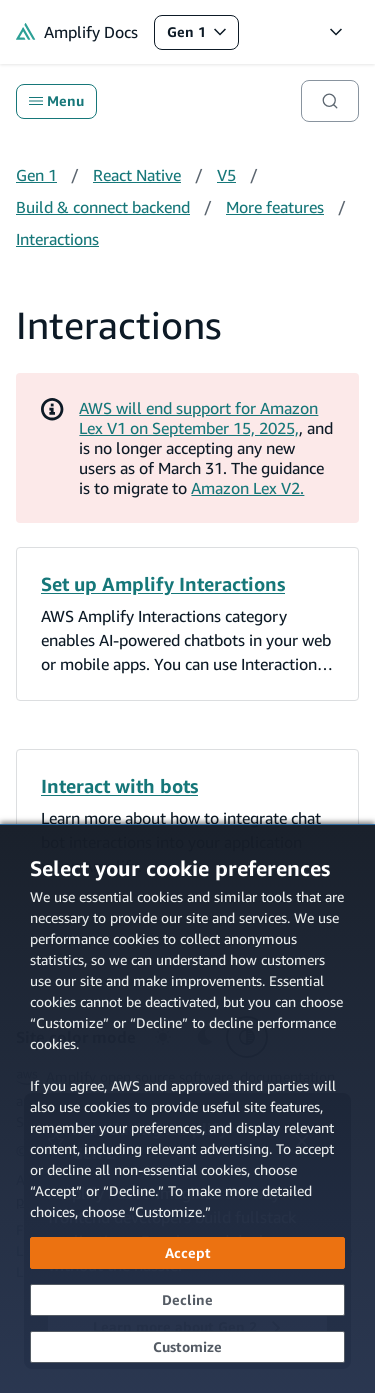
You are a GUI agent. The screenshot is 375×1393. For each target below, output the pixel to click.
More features (275, 207)
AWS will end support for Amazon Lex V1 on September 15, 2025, (198, 418)
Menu (56, 101)
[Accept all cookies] (187, 1253)
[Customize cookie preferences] (187, 1347)
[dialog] (187, 1108)
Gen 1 (202, 36)
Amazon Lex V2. (247, 488)
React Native (137, 175)
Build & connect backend (103, 207)
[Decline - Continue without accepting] (187, 1300)
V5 (226, 175)
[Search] (330, 101)
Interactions (57, 239)
